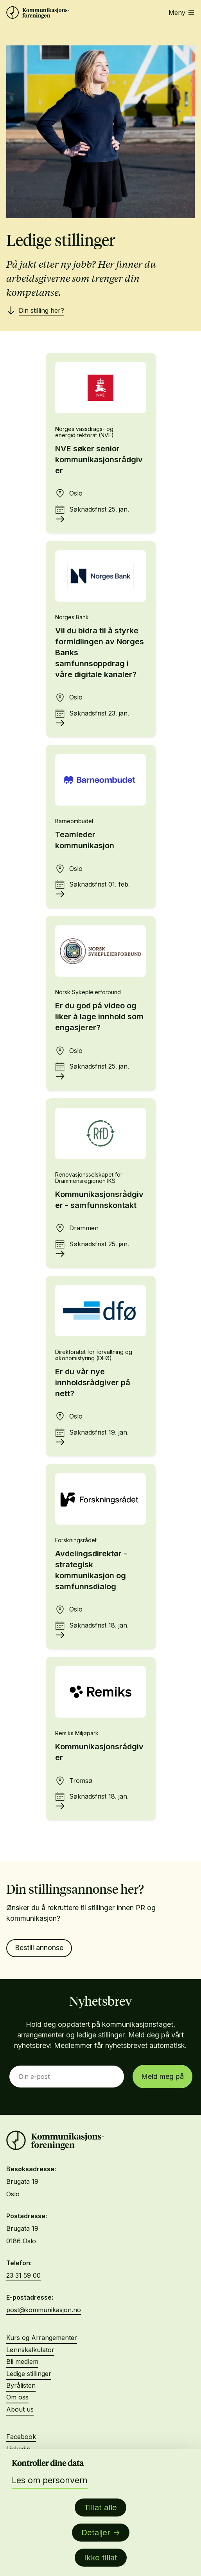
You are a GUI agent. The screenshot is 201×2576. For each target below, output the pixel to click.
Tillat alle (100, 2507)
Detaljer (95, 2532)
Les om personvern (50, 2480)
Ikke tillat (100, 2557)
